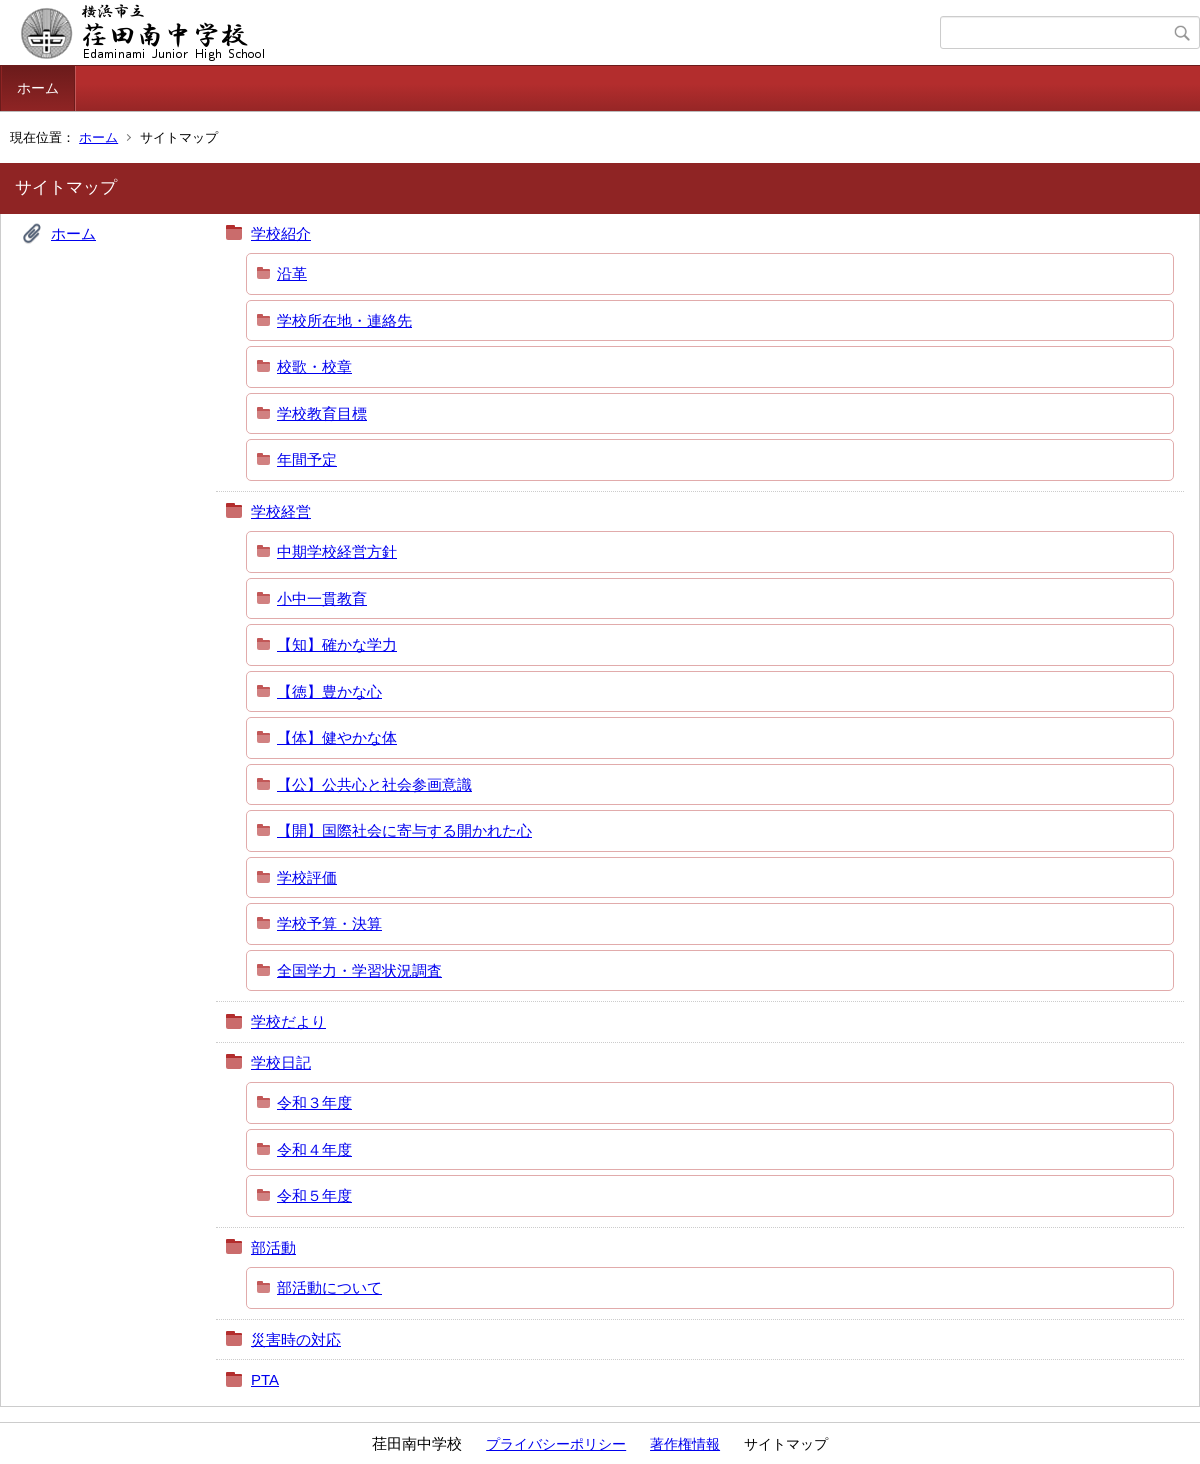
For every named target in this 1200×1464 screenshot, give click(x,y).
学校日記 (281, 1062)
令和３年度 (314, 1102)
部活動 (273, 1247)
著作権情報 (685, 1444)
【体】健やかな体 (337, 737)
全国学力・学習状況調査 (359, 970)
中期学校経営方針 (337, 551)
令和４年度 (314, 1149)
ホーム (38, 88)
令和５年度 (314, 1195)
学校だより (288, 1021)
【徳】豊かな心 (329, 691)
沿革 (292, 273)
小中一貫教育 (322, 598)
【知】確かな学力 (337, 644)
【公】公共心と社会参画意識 (374, 784)
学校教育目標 (322, 413)
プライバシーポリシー (556, 1444)
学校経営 (281, 511)
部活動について (329, 1287)
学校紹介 (281, 233)
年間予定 (307, 459)
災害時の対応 (296, 1339)
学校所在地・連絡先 (344, 320)
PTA (265, 1379)
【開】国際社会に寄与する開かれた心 (404, 830)
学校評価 (307, 877)
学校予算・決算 (329, 923)
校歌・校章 (314, 366)
